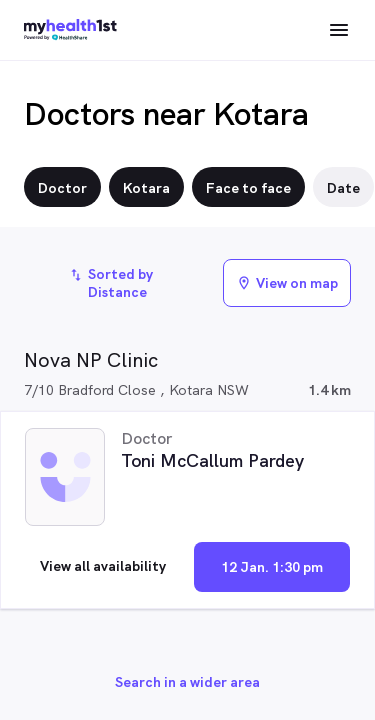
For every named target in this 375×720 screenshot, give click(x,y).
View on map (287, 283)
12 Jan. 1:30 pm (272, 567)
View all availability (103, 566)
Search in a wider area (187, 682)
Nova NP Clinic (91, 360)
